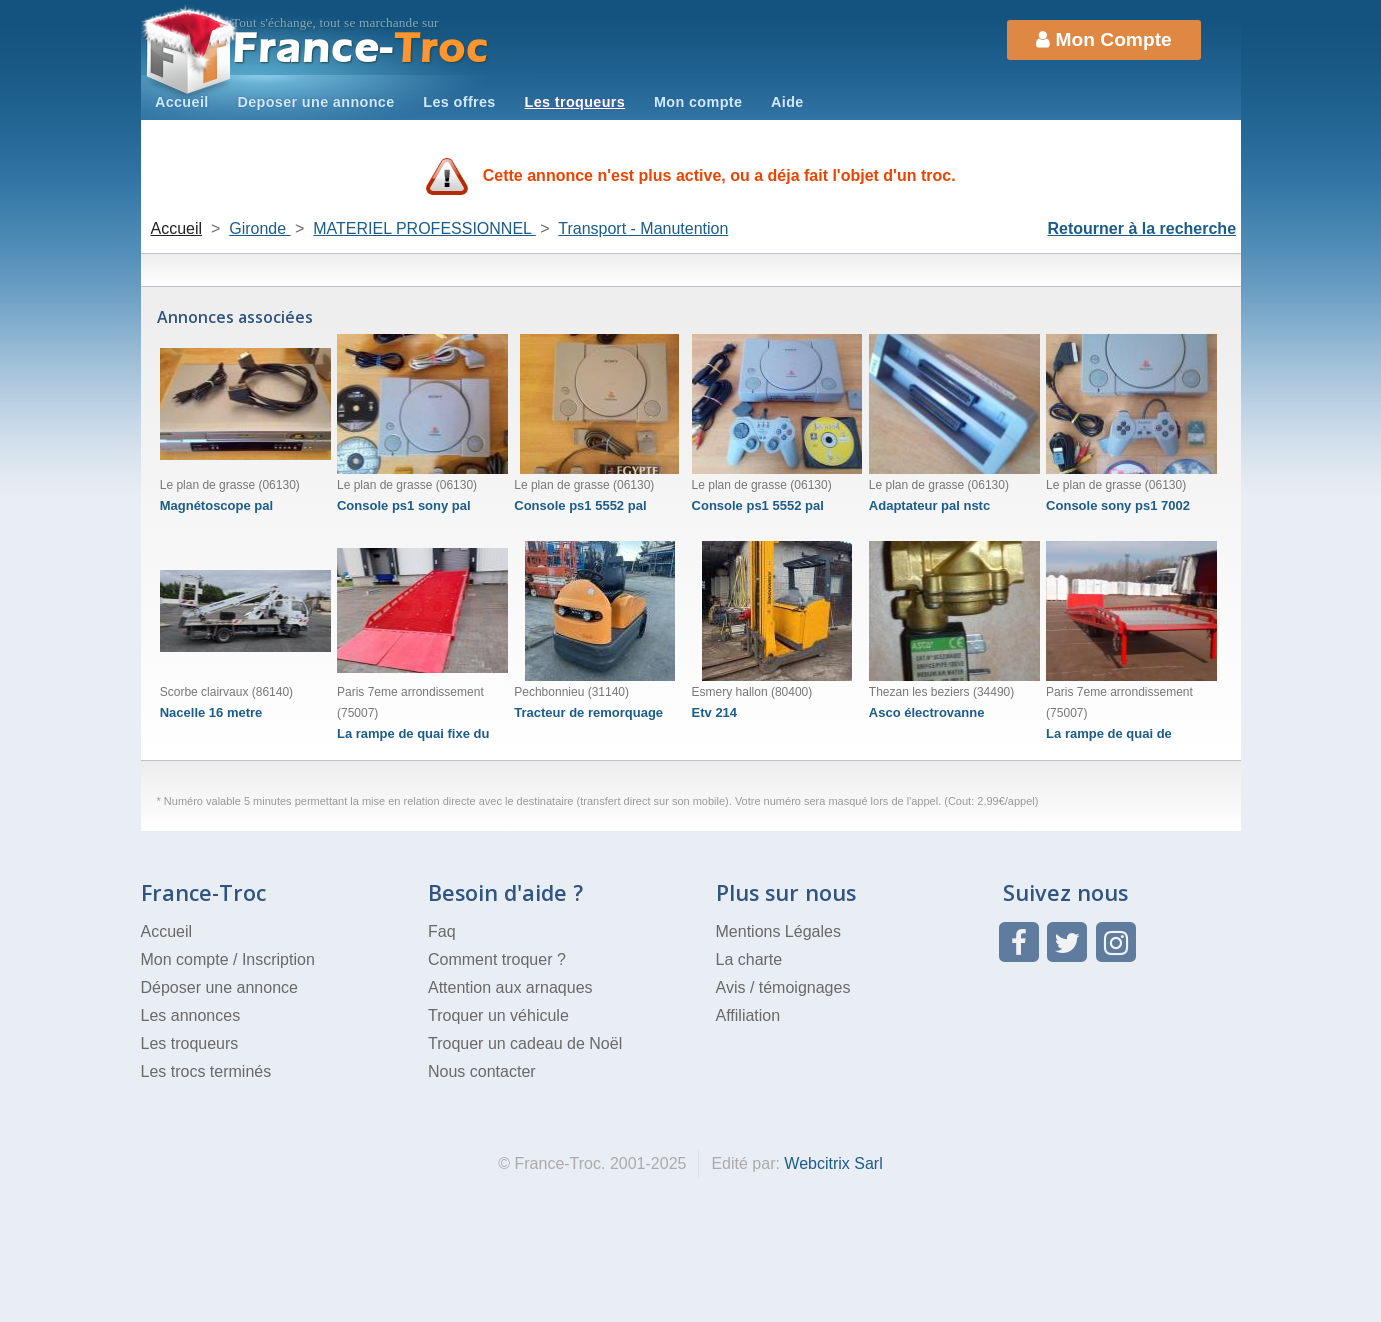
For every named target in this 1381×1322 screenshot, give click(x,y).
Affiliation (748, 1015)
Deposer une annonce (315, 102)
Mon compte (698, 102)
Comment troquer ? (497, 959)
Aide (787, 102)
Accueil (182, 102)
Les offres (459, 102)
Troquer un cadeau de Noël (525, 1043)
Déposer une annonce (219, 987)
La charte (749, 959)
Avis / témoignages (783, 987)
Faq (442, 931)
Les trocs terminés (206, 1071)
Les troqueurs (575, 102)
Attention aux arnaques (510, 987)
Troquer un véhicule (498, 1015)
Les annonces (191, 1015)
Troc (360, 48)
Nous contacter (482, 1071)
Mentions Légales (778, 931)
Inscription (278, 959)
